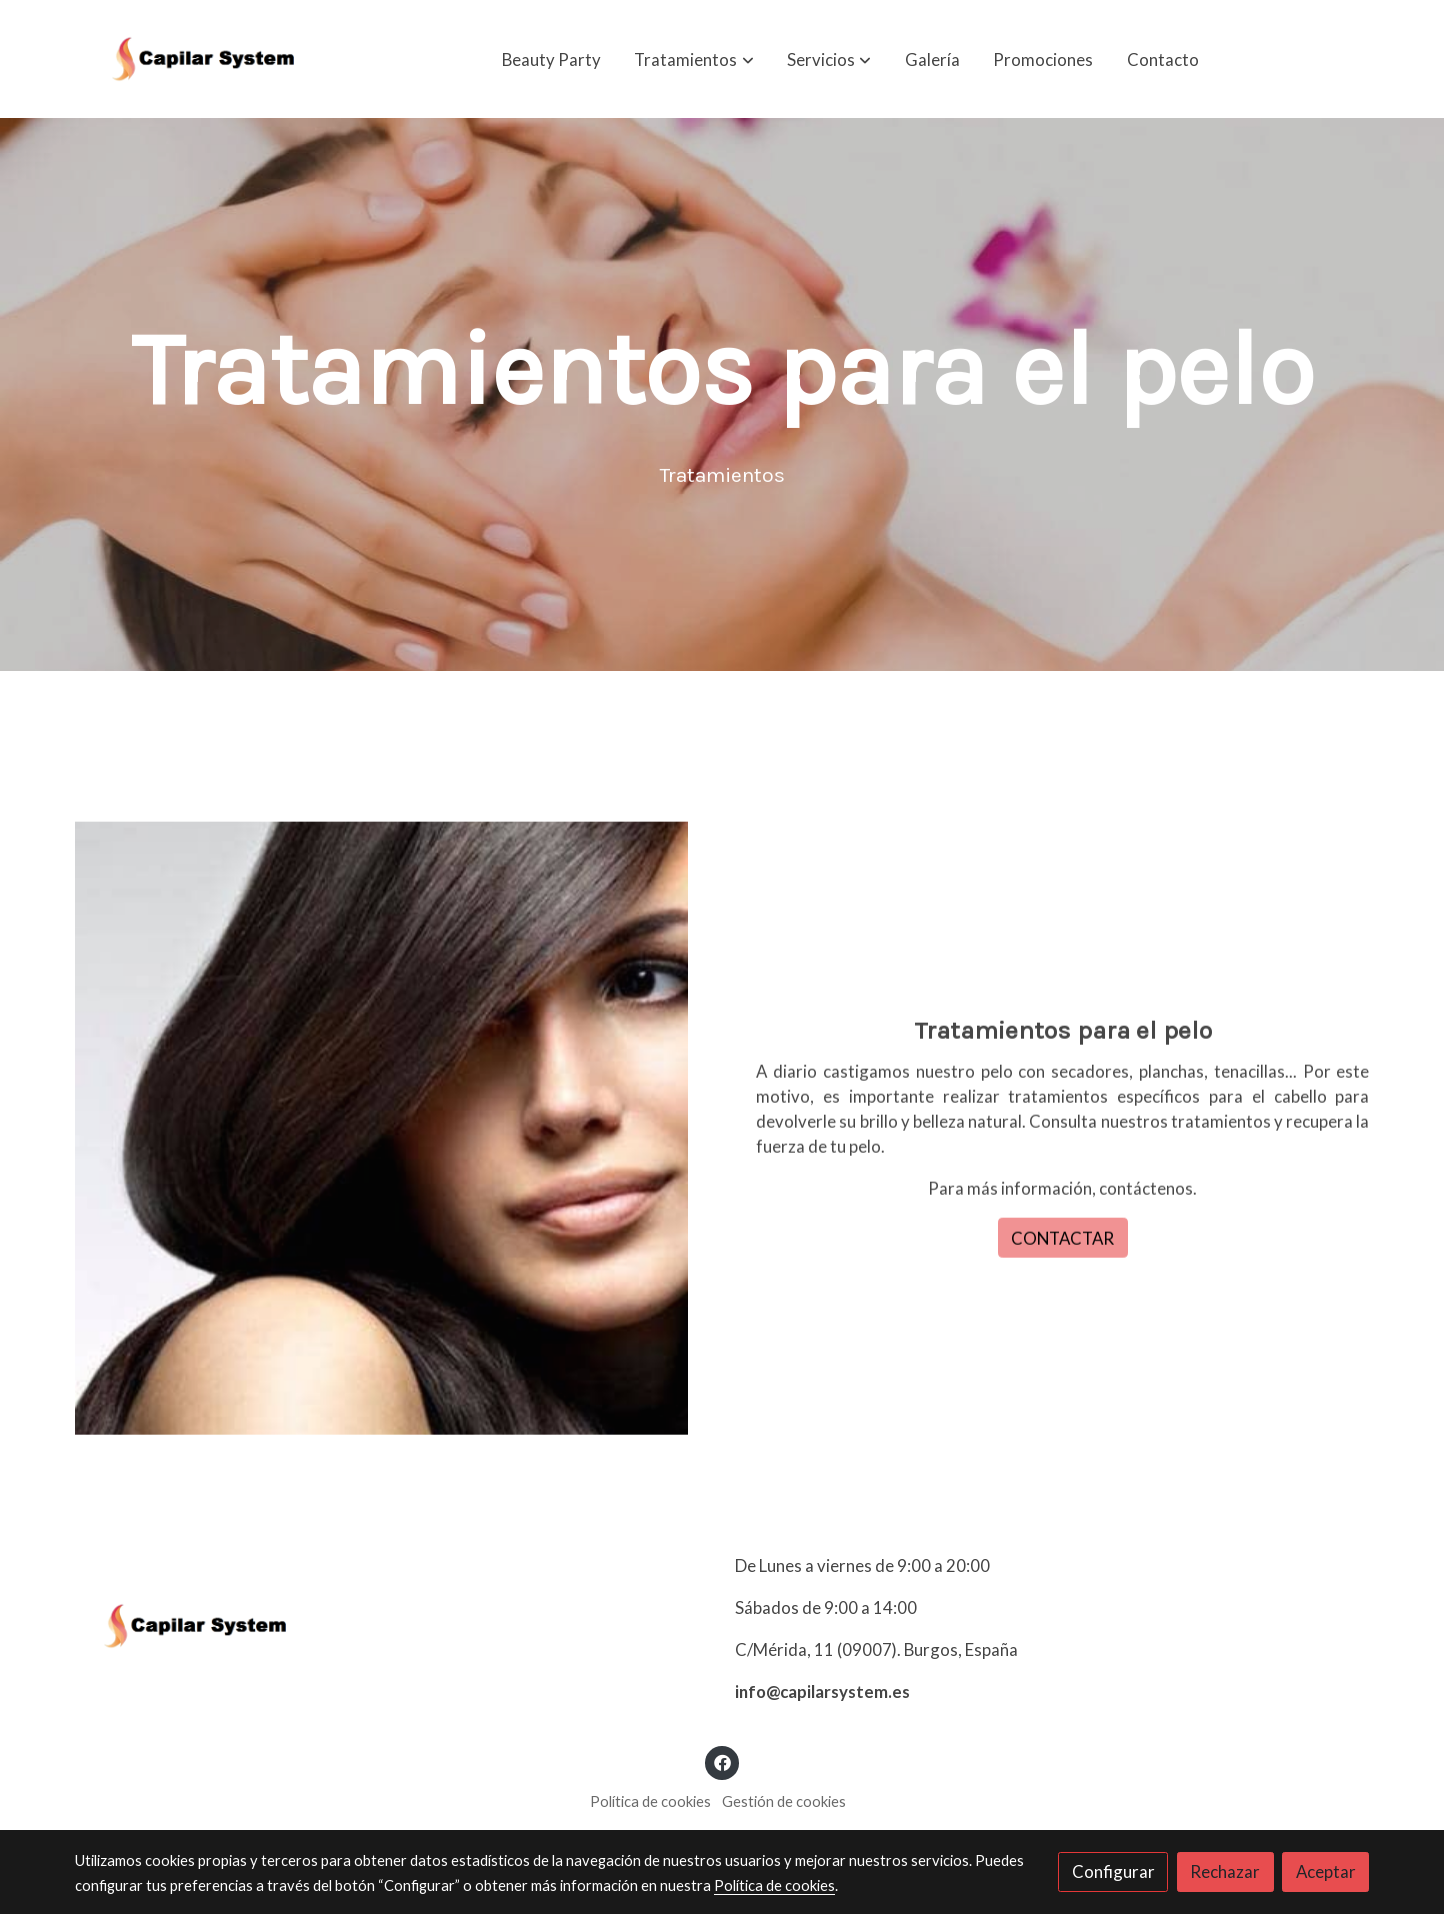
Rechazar (1225, 1871)
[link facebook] (722, 1761)
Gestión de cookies (784, 1801)
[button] (694, 59)
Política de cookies (650, 1801)
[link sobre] (392, 1630)
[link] (203, 59)
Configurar (1113, 1871)
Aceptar (1326, 1871)
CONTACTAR (1062, 1267)
